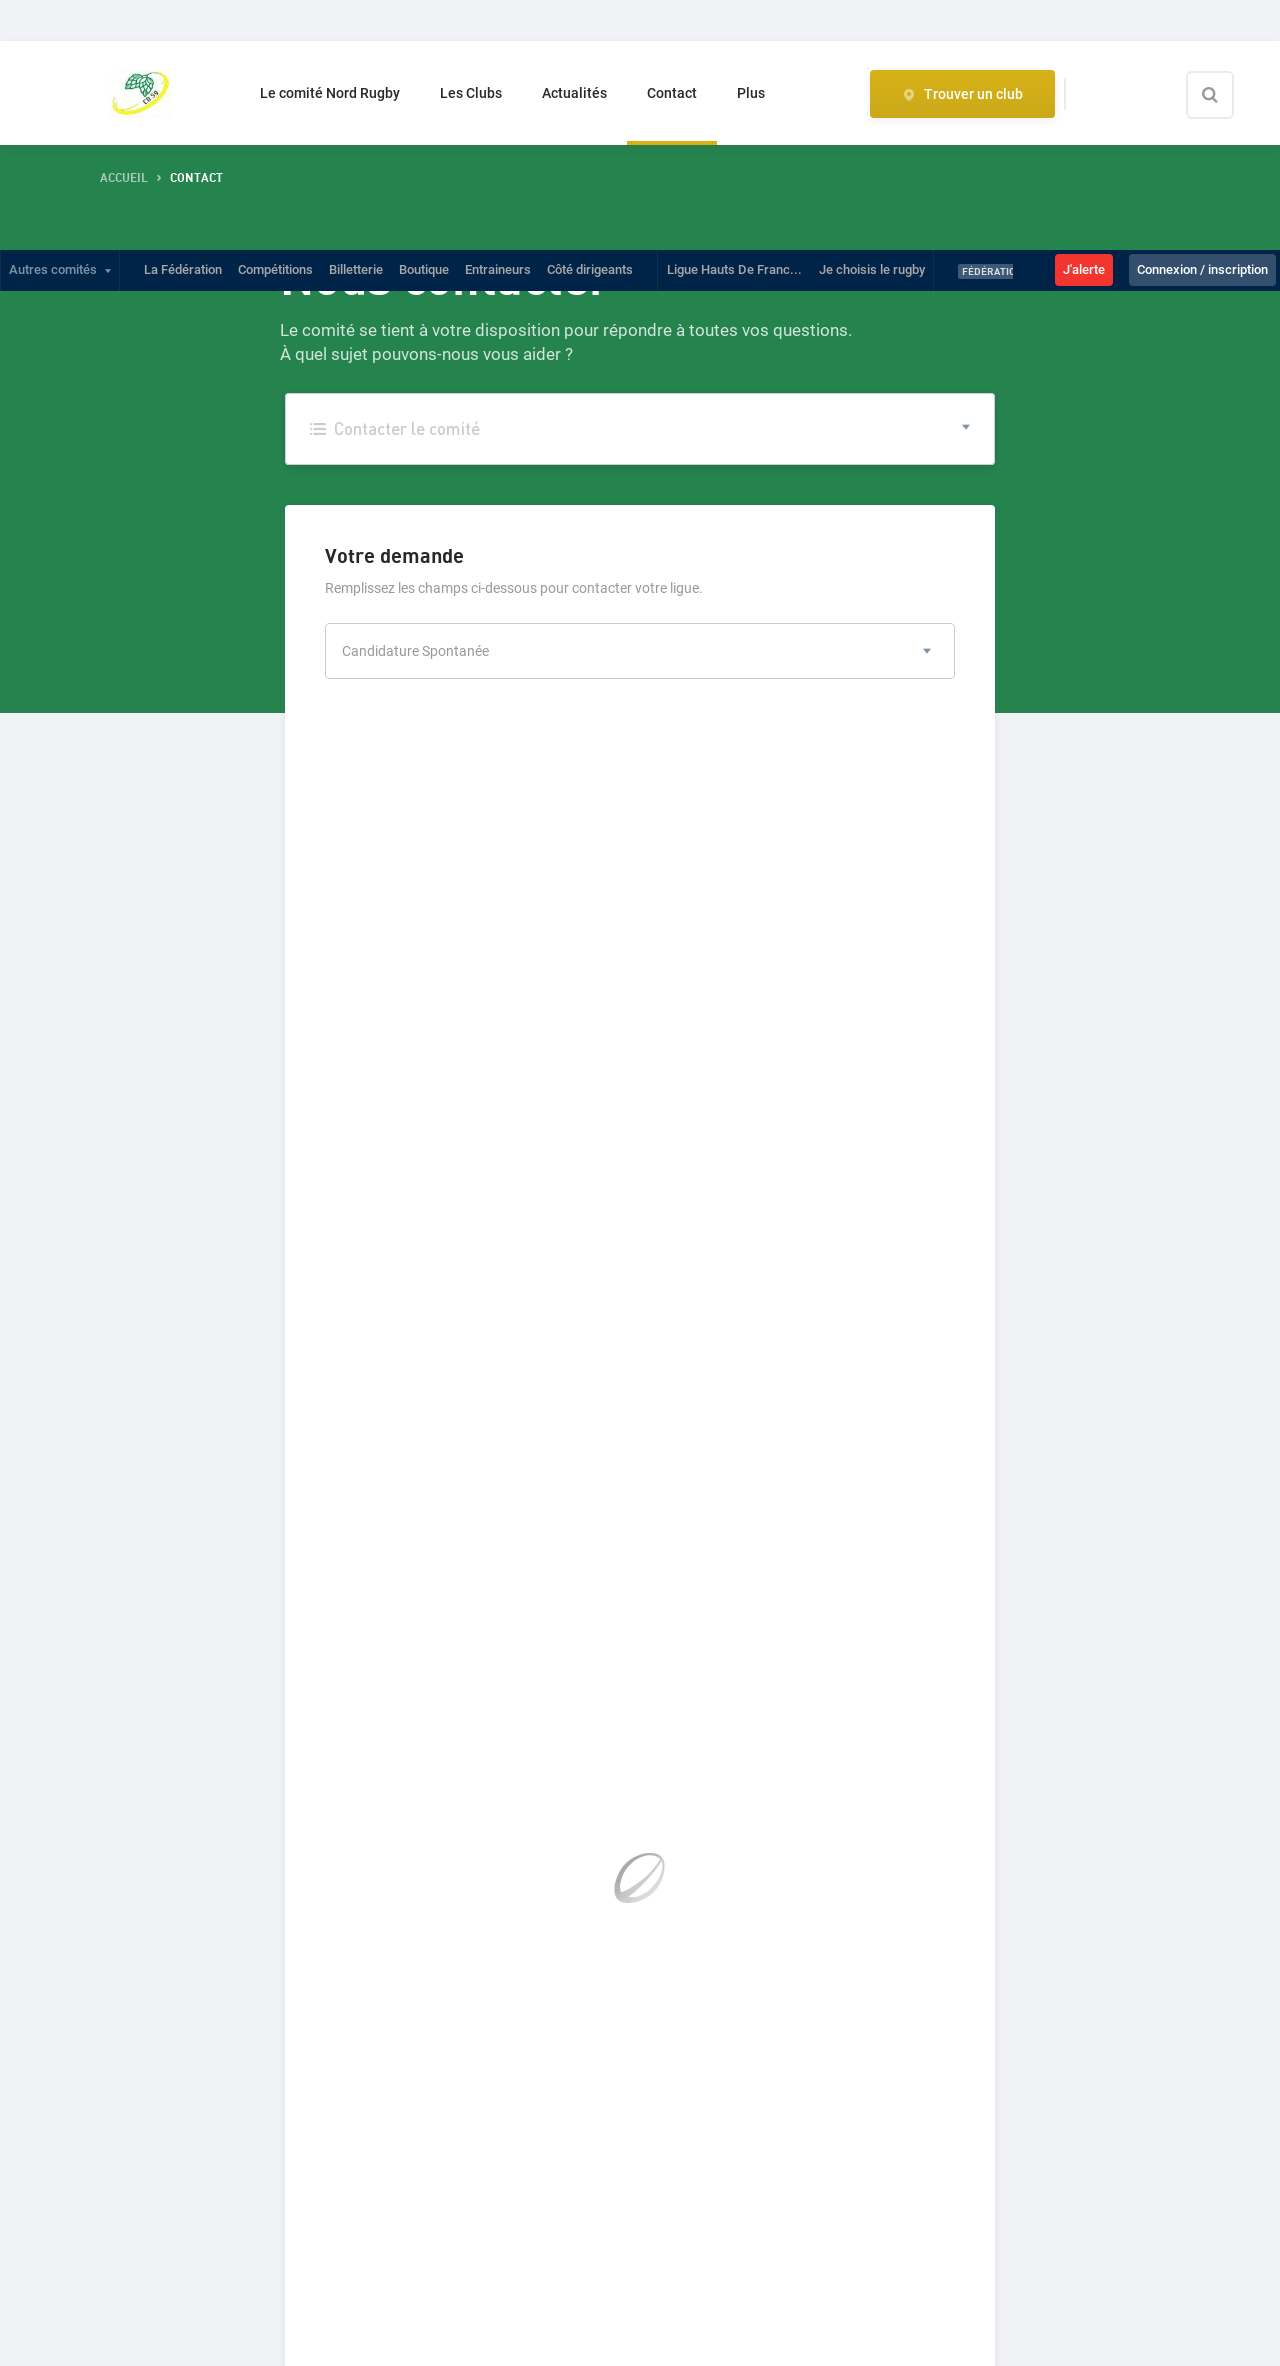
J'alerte (1084, 19)
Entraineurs (498, 19)
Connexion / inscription (1202, 19)
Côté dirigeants (590, 19)
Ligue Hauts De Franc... (734, 19)
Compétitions (275, 19)
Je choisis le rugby (872, 19)
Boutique (424, 19)
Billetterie (356, 19)
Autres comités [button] (53, 19)
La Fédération (183, 19)
